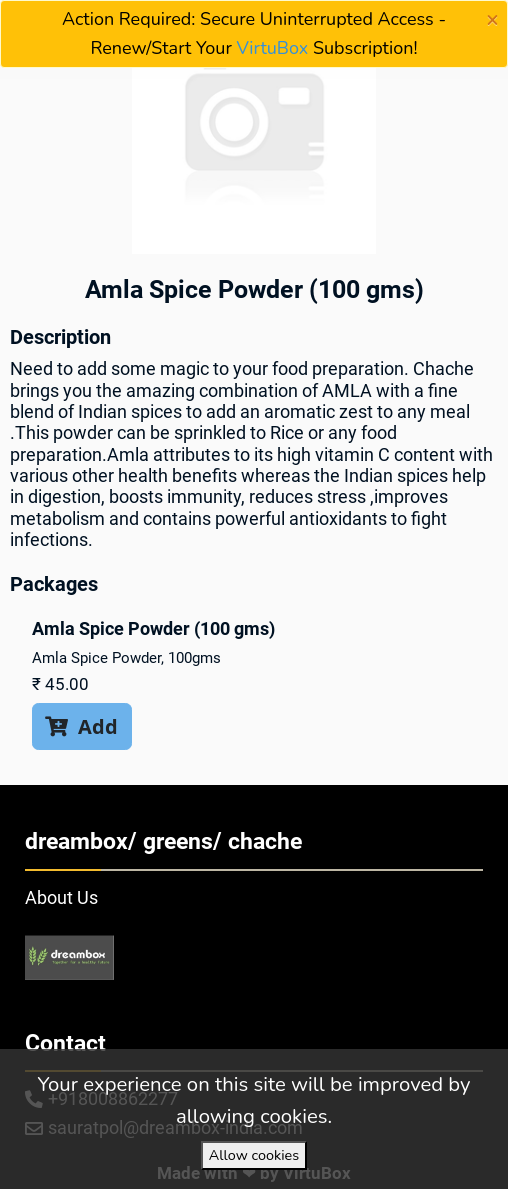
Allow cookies (254, 1155)
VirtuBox (273, 48)
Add (81, 726)
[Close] (492, 20)
